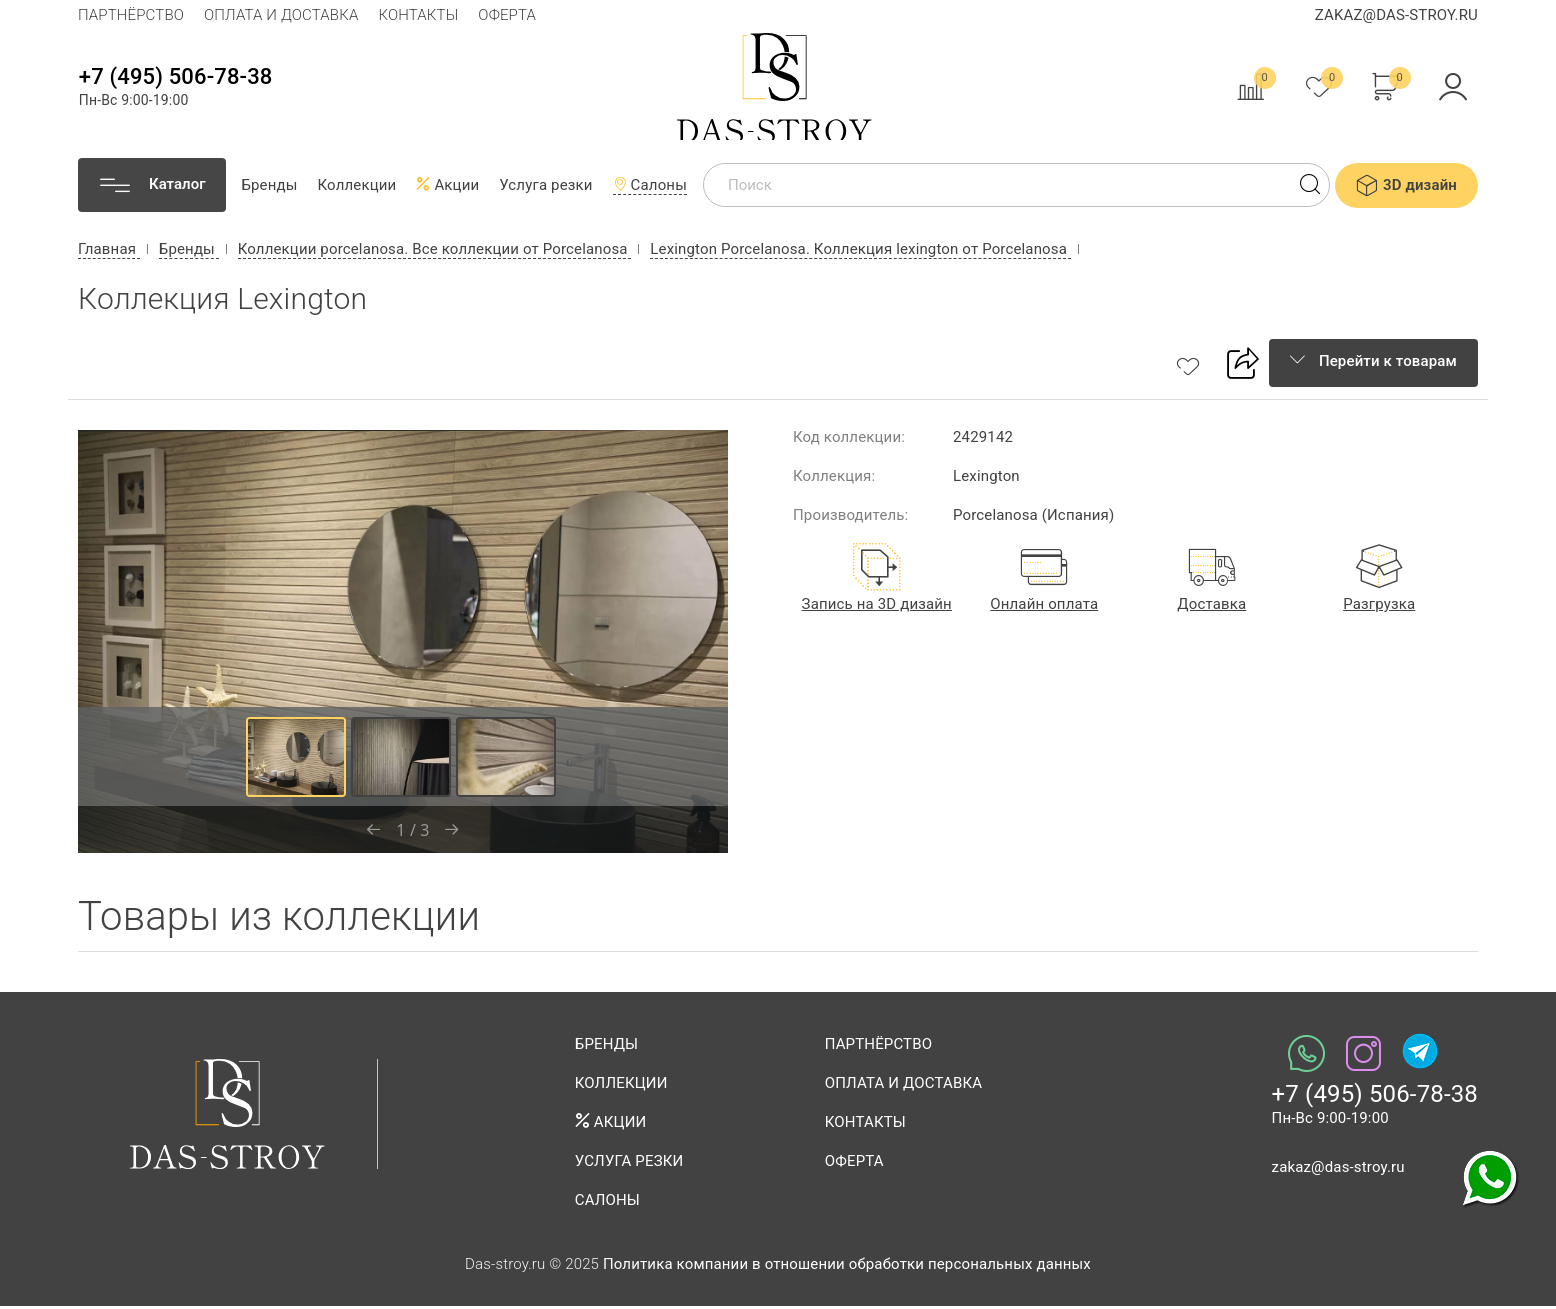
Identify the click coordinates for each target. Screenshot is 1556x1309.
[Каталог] (152, 188)
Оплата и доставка (281, 15)
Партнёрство (131, 15)
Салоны (650, 188)
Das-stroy (778, 88)
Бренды (269, 188)
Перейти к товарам (1373, 364)
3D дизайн (1406, 188)
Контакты (418, 15)
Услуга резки (545, 188)
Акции (447, 188)
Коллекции (357, 188)
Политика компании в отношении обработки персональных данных (847, 1267)
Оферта (507, 15)
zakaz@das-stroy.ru (1396, 15)
